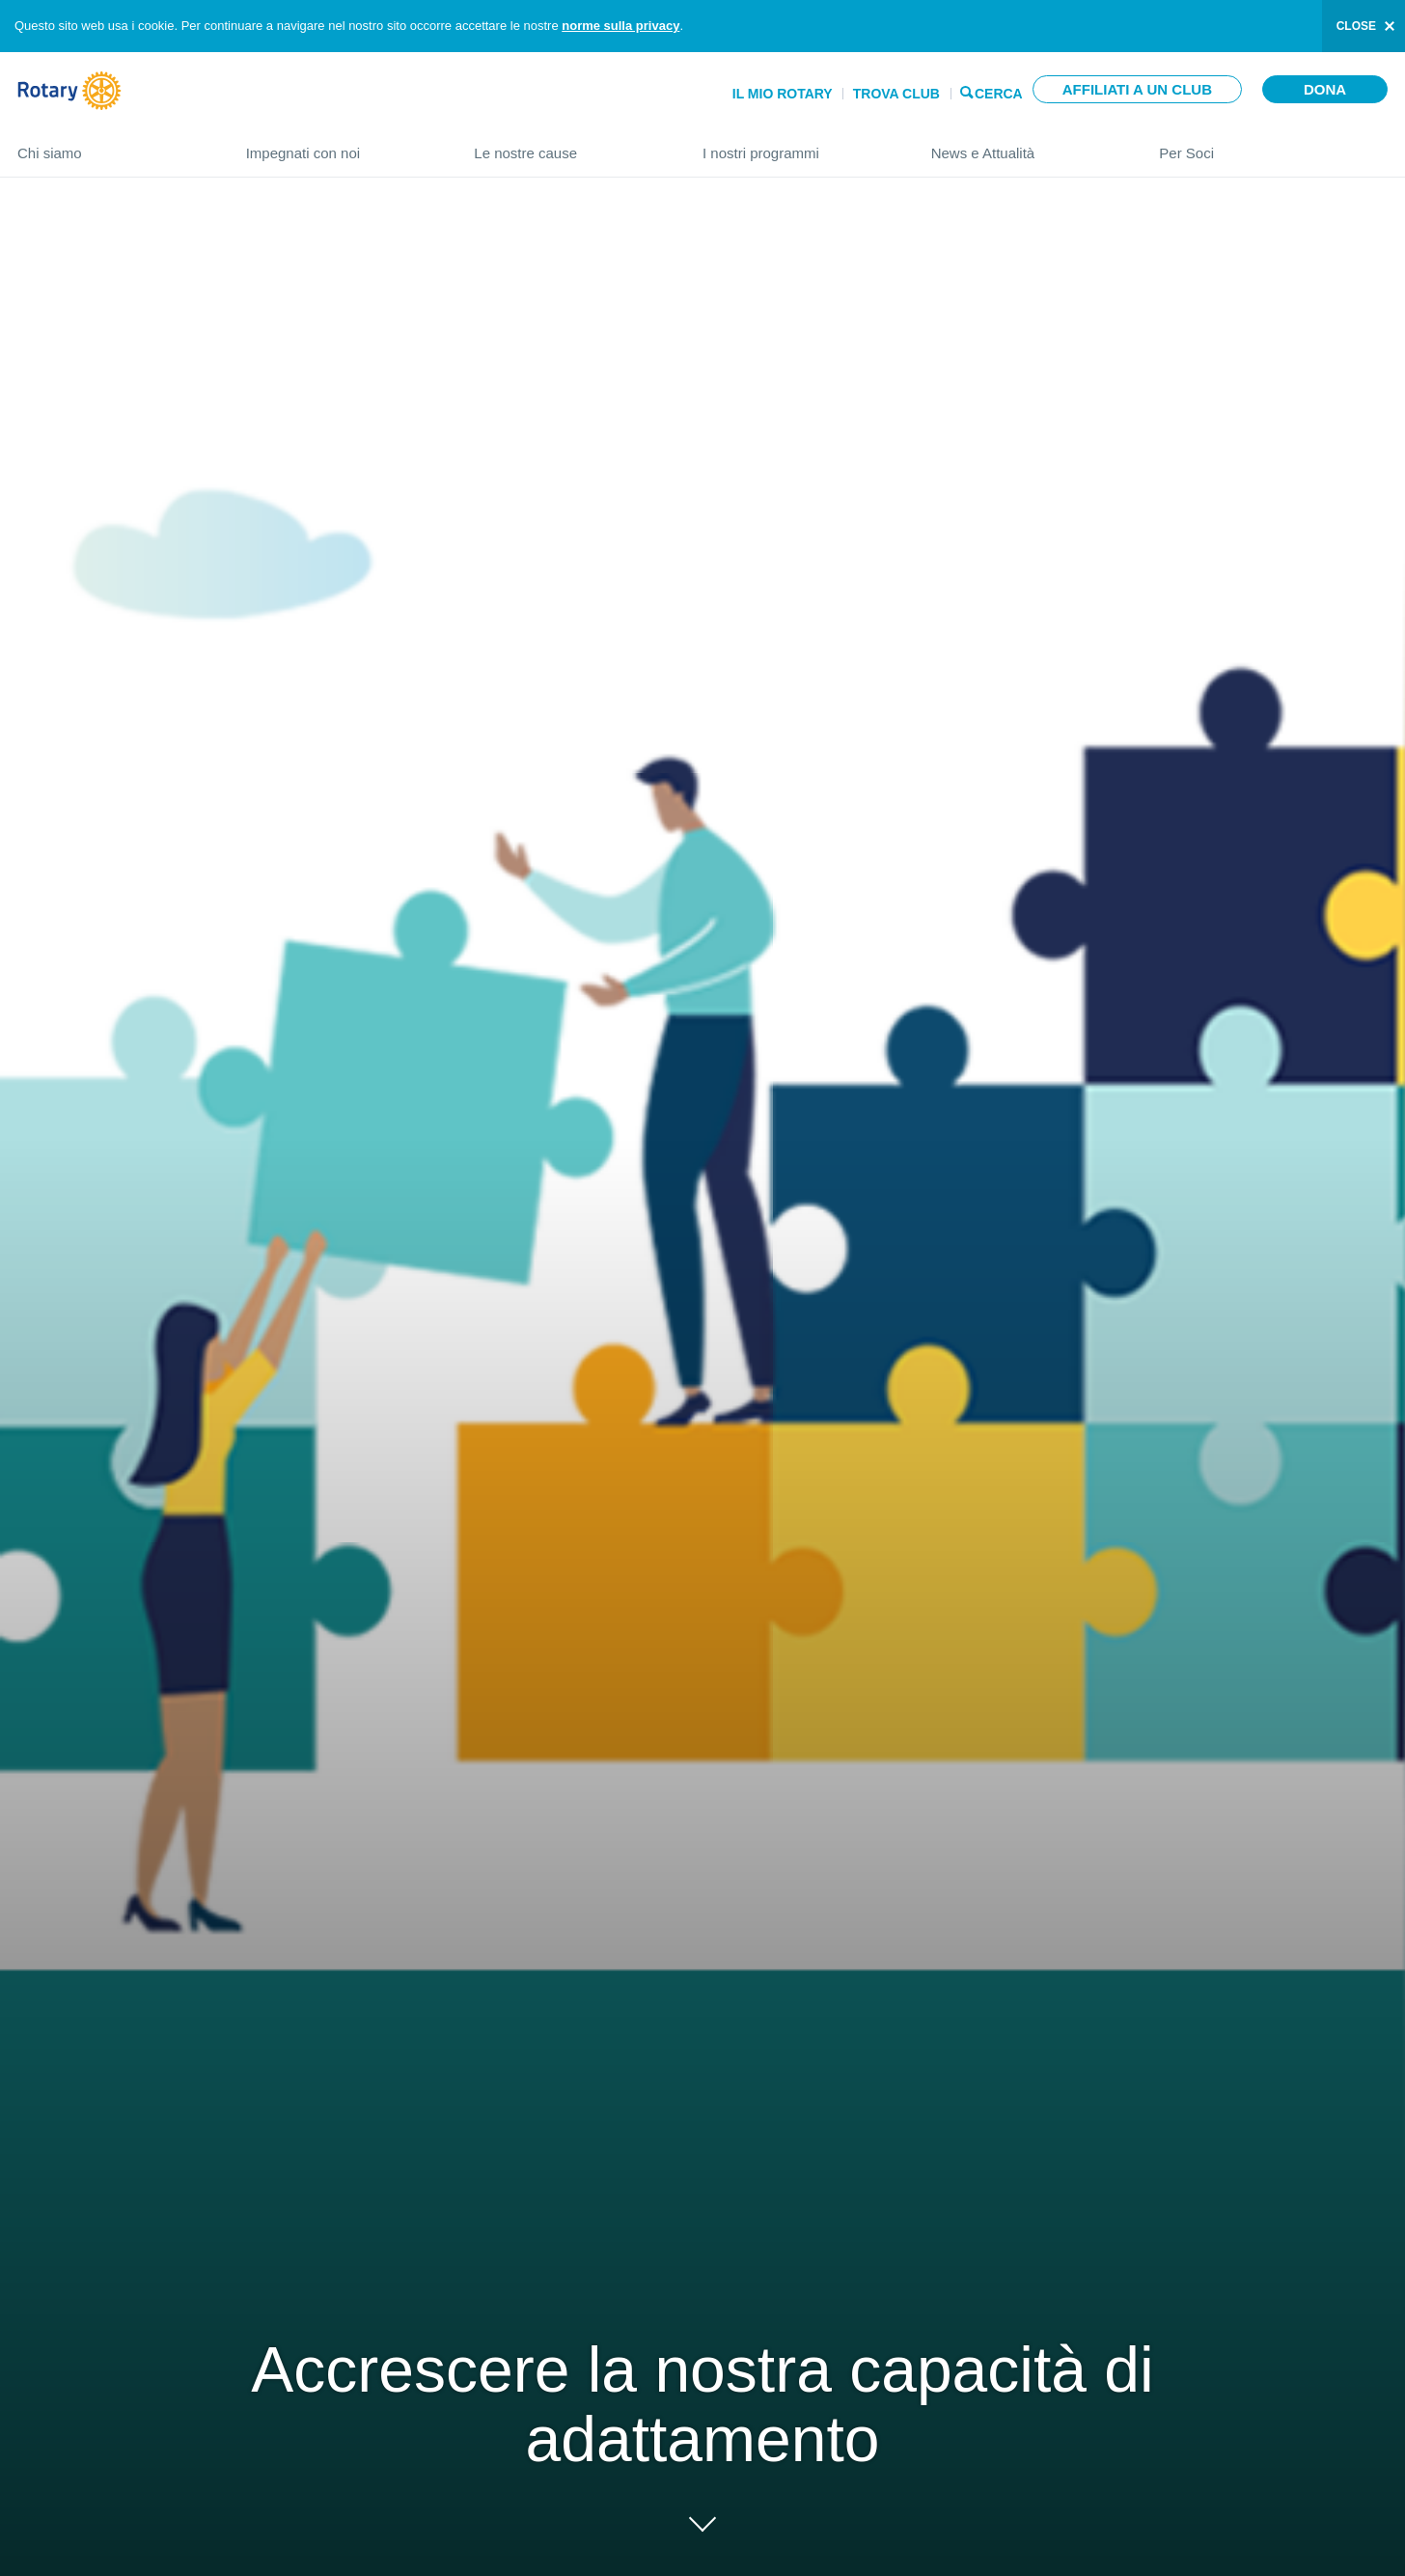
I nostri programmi (797, 145)
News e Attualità (1026, 145)
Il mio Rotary (782, 93)
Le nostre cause (569, 145)
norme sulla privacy (620, 25)
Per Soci (1273, 145)
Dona (1325, 89)
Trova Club (896, 93)
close (1356, 26)
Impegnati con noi (341, 145)
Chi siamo (112, 145)
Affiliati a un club (1137, 89)
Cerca (999, 92)
